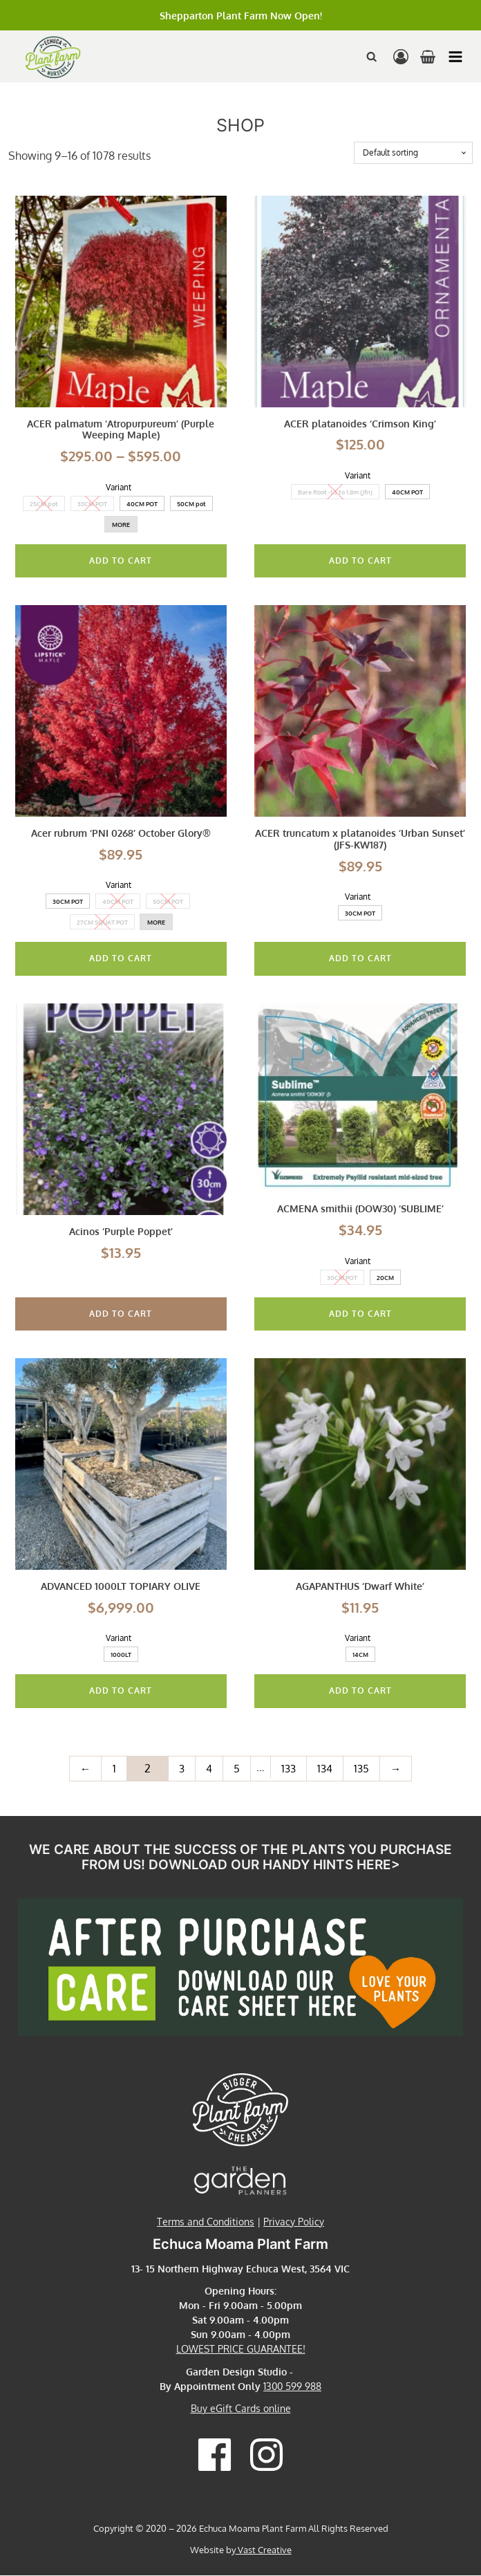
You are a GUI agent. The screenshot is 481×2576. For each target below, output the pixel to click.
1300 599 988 (292, 2387)
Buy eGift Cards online (241, 2410)
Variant (118, 487)
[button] (455, 56)
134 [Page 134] (325, 1769)
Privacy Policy (293, 2222)
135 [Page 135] (362, 1769)
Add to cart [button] (120, 1314)
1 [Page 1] (112, 1769)
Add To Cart (120, 560)
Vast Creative (264, 2551)
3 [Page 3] (181, 1769)
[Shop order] (413, 153)
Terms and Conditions (205, 2222)
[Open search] (371, 56)
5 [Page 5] (236, 1769)
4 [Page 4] (208, 1769)
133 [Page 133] (288, 1769)
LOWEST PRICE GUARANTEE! (240, 2350)
